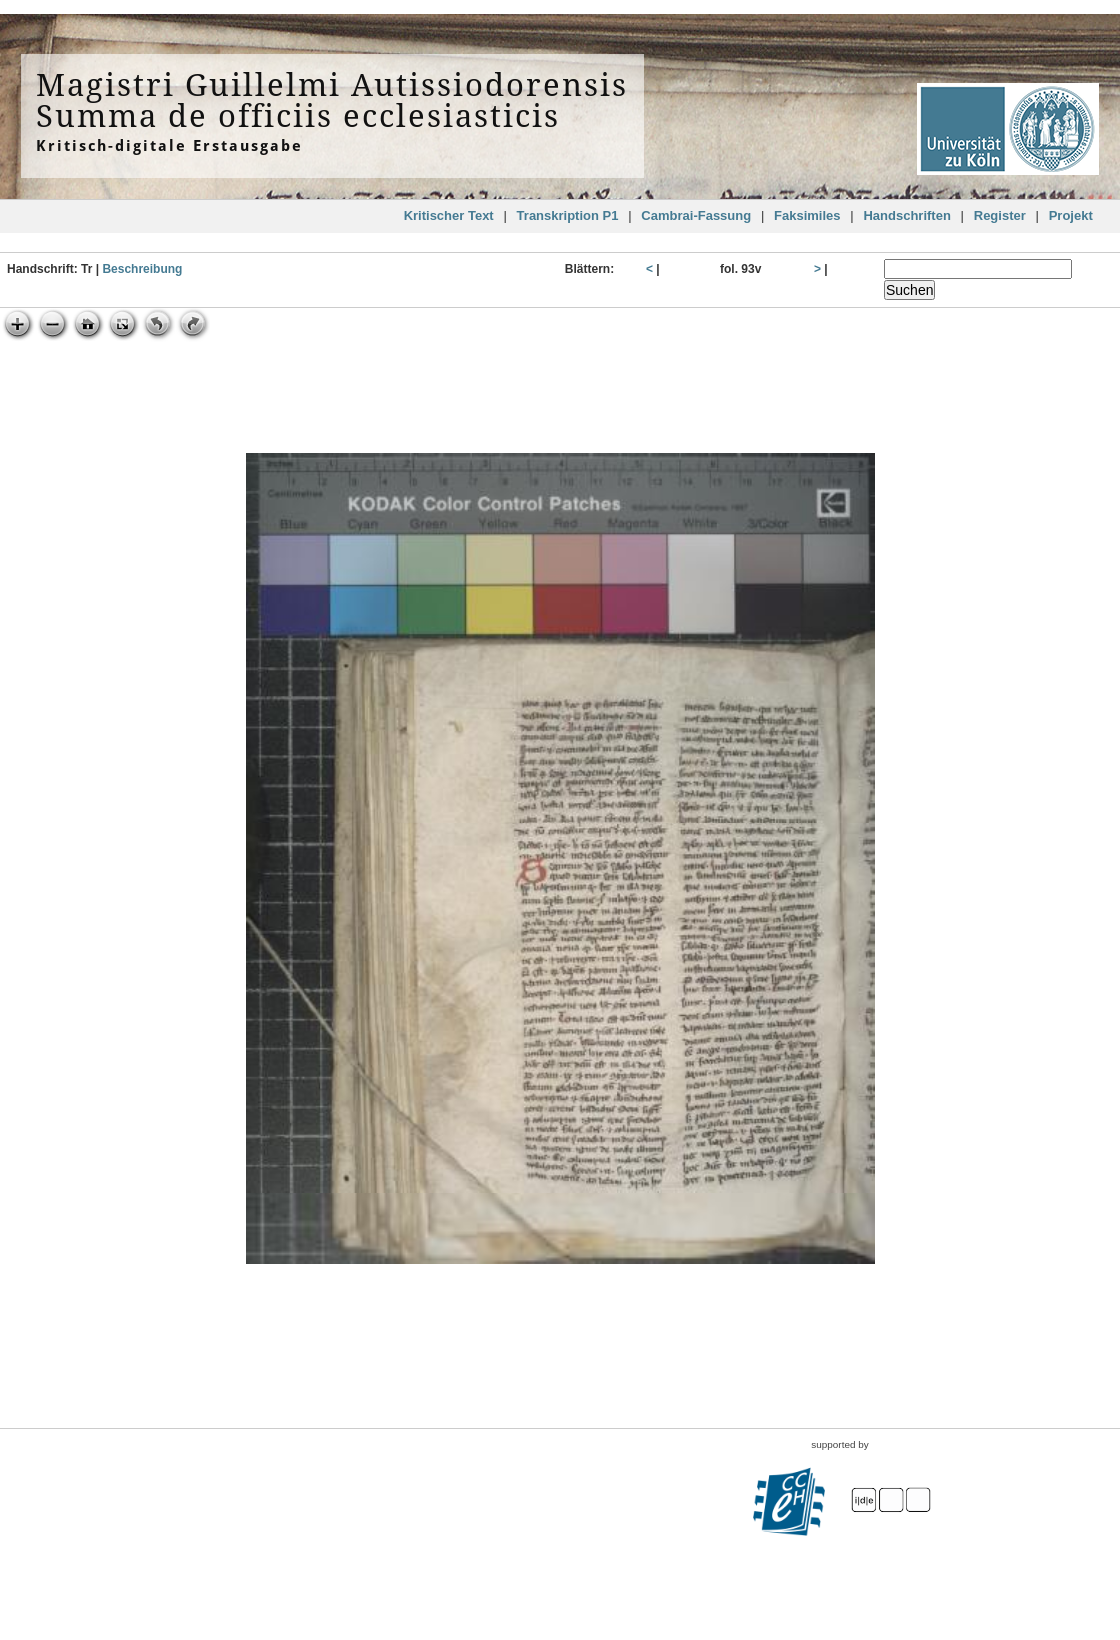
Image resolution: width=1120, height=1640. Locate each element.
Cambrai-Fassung (696, 215)
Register (1000, 215)
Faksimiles (807, 215)
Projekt (1071, 215)
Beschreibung (142, 269)
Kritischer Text (449, 215)
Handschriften (906, 215)
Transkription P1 (568, 215)
